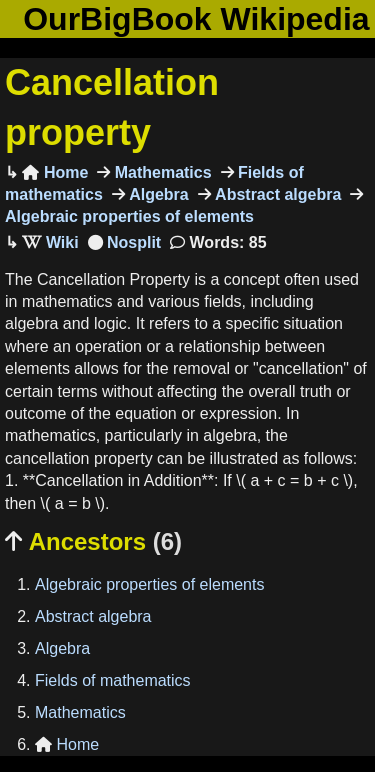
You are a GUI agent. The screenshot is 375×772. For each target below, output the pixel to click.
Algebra (157, 194)
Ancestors (93, 541)
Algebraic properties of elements (149, 584)
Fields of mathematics (113, 680)
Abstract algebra (276, 194)
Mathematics (160, 172)
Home (55, 172)
